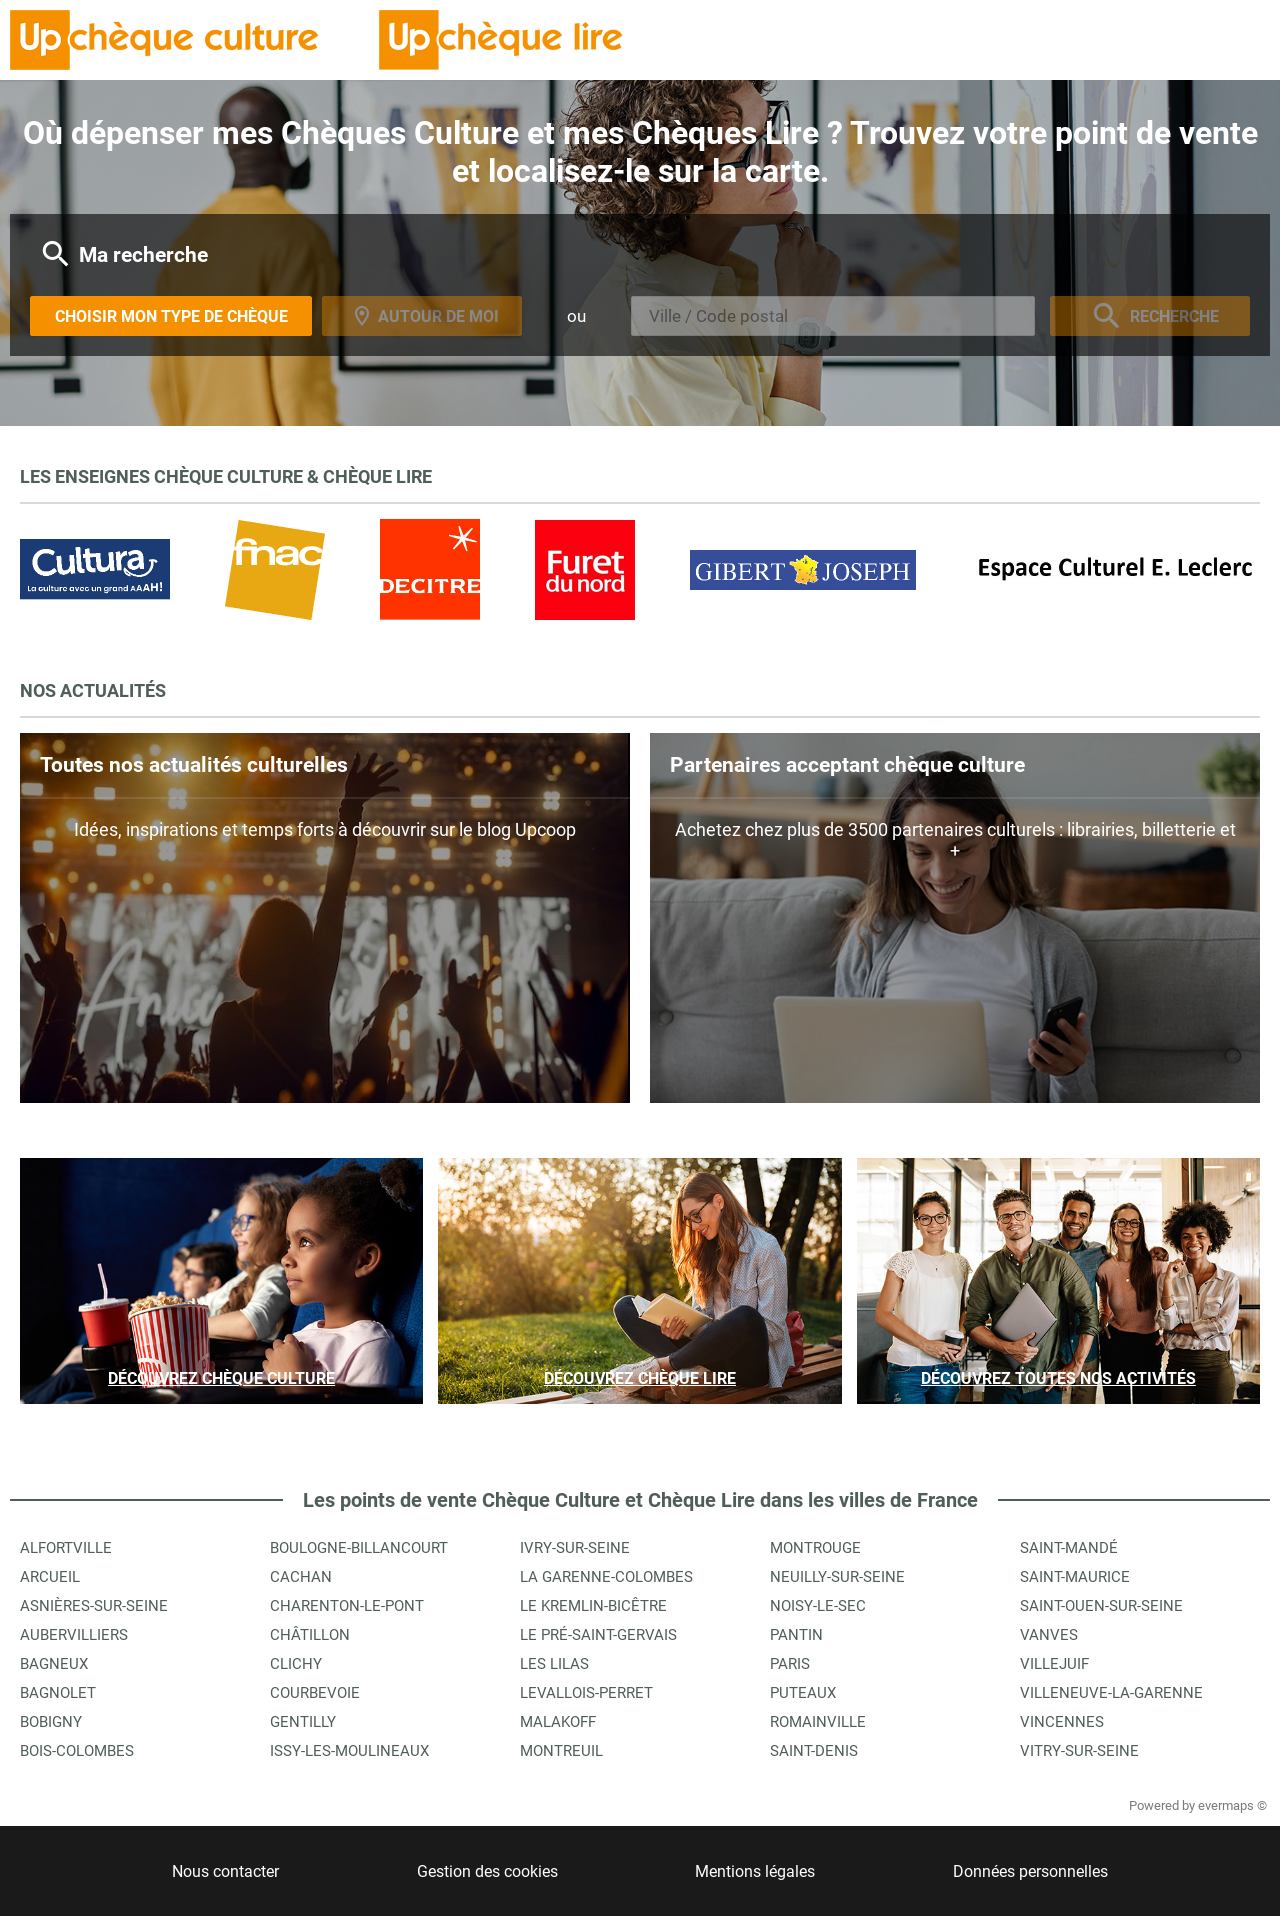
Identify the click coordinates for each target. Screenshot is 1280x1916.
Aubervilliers (74, 1635)
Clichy (296, 1664)
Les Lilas (554, 1664)
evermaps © (1232, 1805)
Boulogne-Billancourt (359, 1548)
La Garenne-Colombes (606, 1577)
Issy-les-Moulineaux (349, 1751)
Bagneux (54, 1664)
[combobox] (833, 316)
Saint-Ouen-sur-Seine (1101, 1606)
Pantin (796, 1635)
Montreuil (561, 1751)
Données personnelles (1030, 1871)
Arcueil (50, 1577)
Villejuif (1054, 1664)
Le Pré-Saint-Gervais (598, 1635)
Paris (790, 1664)
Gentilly (303, 1722)
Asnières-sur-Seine (94, 1606)
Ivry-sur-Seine (575, 1548)
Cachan (301, 1577)
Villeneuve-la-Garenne (1111, 1693)
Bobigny (51, 1722)
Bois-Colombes (77, 1751)
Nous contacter (225, 1871)
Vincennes (1062, 1722)
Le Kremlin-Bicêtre (593, 1606)
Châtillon (310, 1635)
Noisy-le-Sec (818, 1606)
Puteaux (803, 1693)
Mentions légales (755, 1871)
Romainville (818, 1722)
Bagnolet (58, 1693)
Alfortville (66, 1548)
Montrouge (815, 1548)
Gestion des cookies (487, 1871)
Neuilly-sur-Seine (837, 1577)
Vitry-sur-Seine (1079, 1751)
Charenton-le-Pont (347, 1606)
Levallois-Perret (586, 1693)
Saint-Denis (814, 1751)
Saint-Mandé (1069, 1548)
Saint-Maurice (1075, 1577)
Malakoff (558, 1722)
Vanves (1049, 1635)
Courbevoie (315, 1693)
